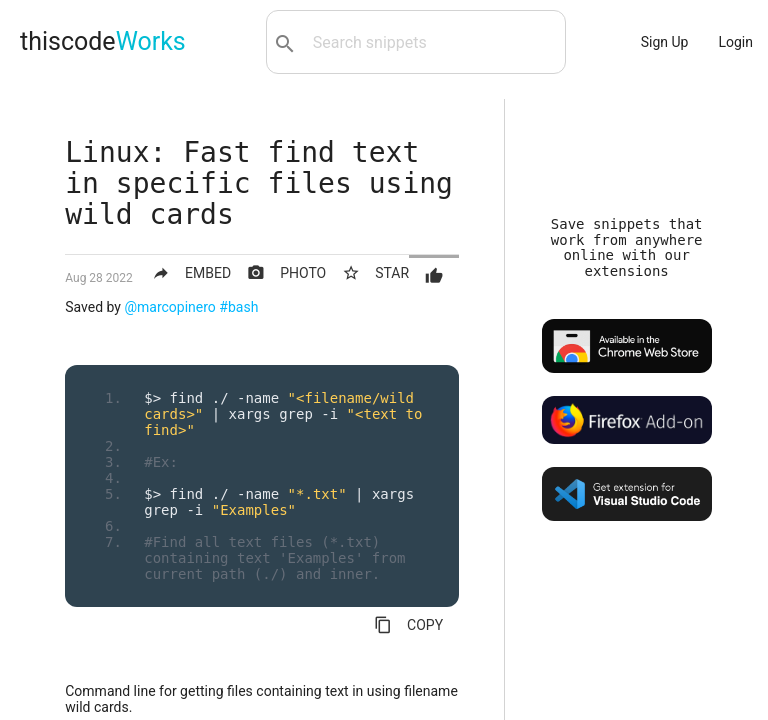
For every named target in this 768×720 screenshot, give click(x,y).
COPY (408, 625)
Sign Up (665, 42)
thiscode (103, 41)
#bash (238, 307)
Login (735, 42)
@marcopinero (169, 307)
